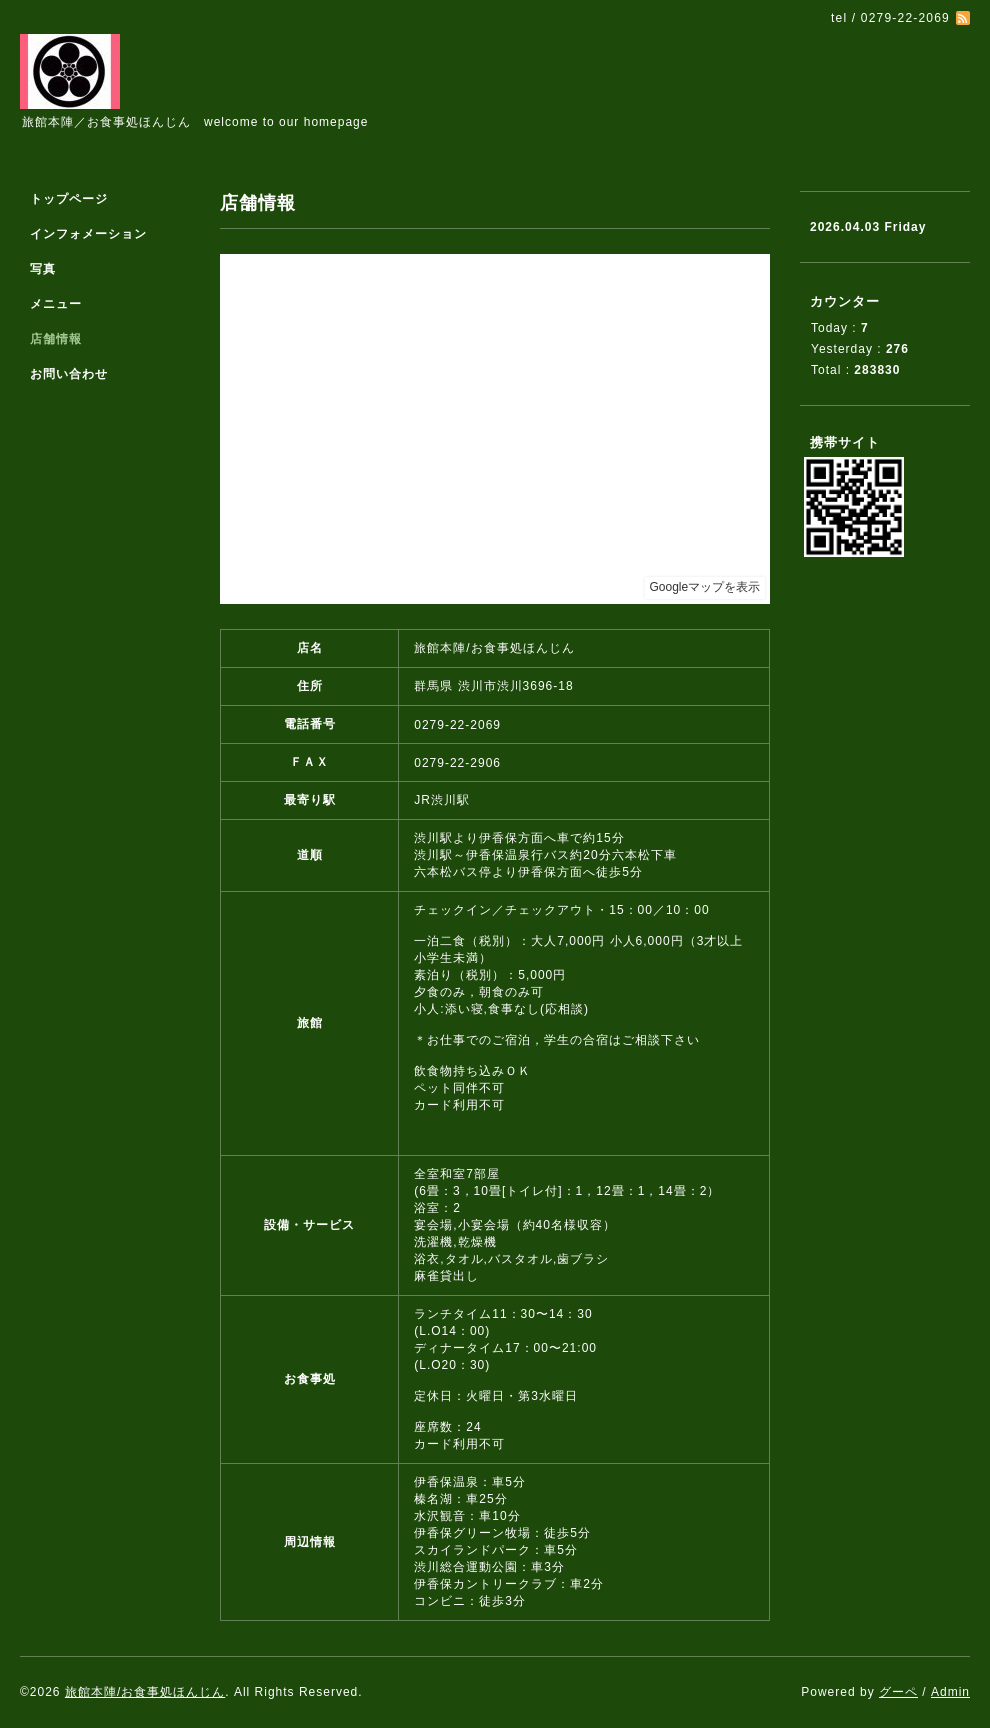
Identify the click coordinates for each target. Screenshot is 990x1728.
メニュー (56, 304)
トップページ (69, 199)
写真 (43, 269)
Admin (950, 1692)
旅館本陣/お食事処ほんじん (145, 1692)
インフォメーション (88, 234)
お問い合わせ (69, 374)
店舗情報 (56, 339)
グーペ (898, 1692)
